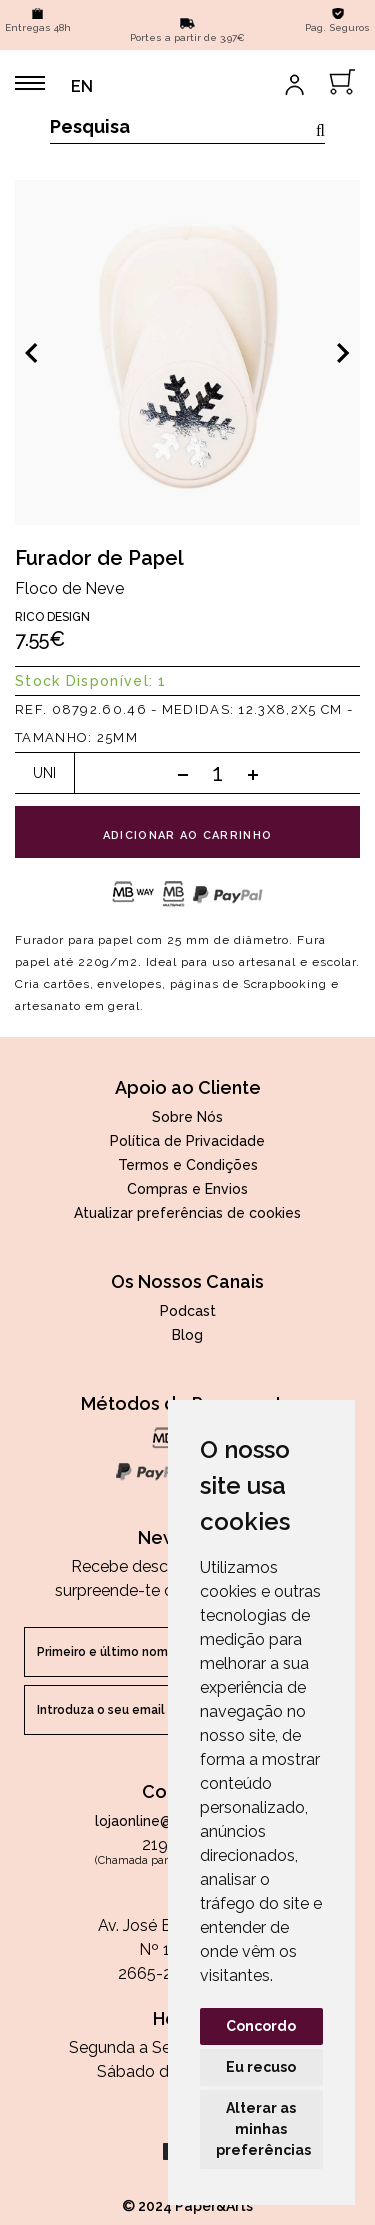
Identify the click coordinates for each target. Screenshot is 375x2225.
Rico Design (52, 617)
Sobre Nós (187, 1117)
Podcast (188, 1311)
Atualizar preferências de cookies (187, 1213)
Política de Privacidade (187, 1141)
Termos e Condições (188, 1165)
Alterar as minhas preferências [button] (263, 2129)
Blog (187, 1335)
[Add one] (253, 774)
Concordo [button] (261, 2026)
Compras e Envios (187, 1189)
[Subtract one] (183, 774)
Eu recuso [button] (261, 2067)
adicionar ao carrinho (188, 835)
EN (82, 86)
